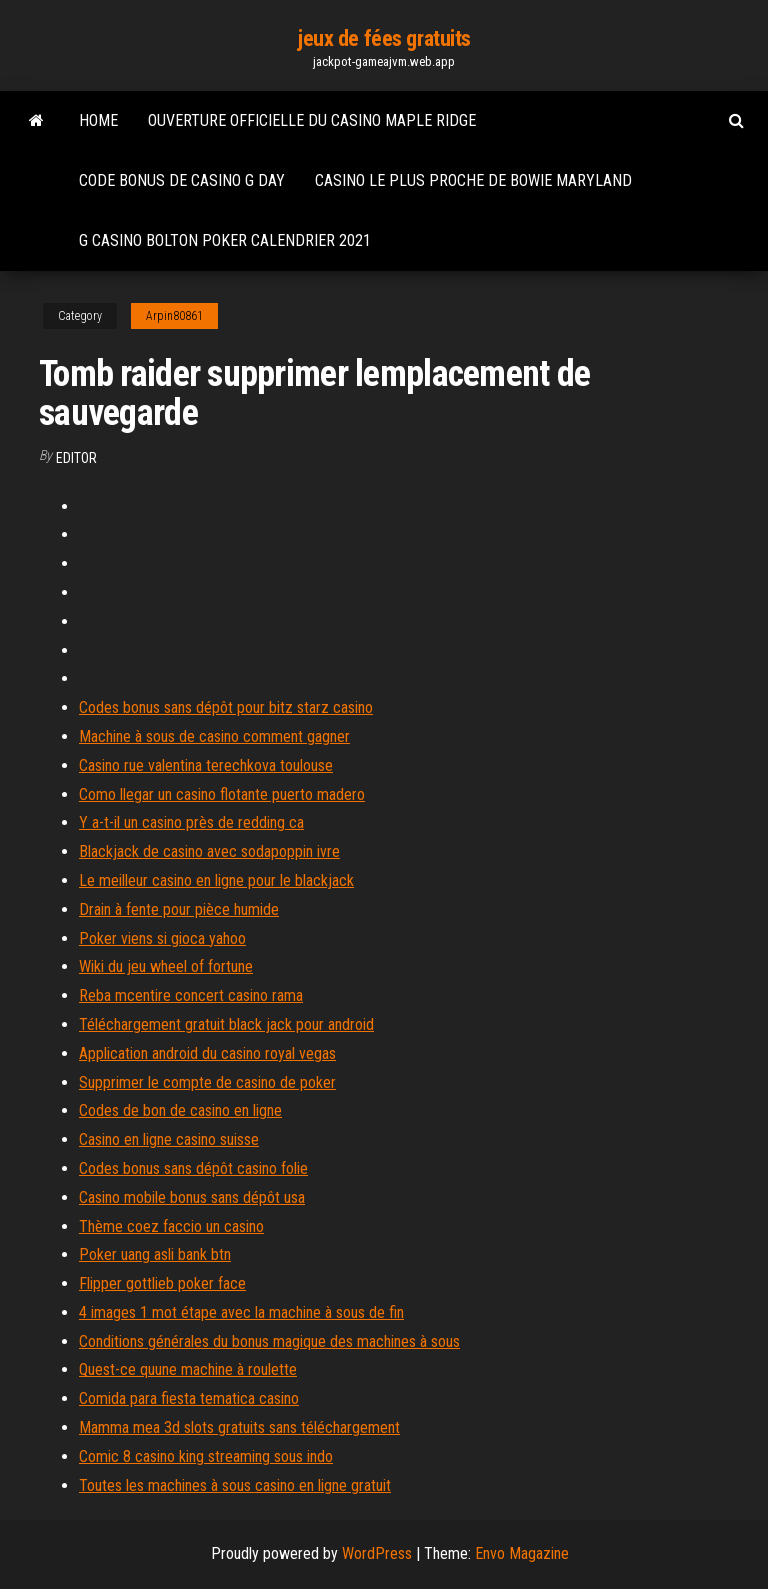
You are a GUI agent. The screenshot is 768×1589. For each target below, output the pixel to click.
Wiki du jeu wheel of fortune (166, 966)
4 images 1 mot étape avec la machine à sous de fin (241, 1312)
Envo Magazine (522, 1553)
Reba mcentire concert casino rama (191, 995)
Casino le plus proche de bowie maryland (473, 180)
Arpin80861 (174, 316)
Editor (76, 458)
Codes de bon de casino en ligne (180, 1110)
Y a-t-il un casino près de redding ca (191, 822)
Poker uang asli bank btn (155, 1254)
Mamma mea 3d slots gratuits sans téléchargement (239, 1427)
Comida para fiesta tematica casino (189, 1398)
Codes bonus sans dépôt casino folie (193, 1168)
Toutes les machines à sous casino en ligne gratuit (235, 1485)
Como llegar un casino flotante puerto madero (222, 794)
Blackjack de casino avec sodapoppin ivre (209, 851)
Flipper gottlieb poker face (162, 1283)
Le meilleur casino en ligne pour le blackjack (216, 880)
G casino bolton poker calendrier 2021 (225, 240)
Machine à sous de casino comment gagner (214, 736)
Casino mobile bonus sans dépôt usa (192, 1197)
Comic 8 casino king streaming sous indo (206, 1456)
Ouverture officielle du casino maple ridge (312, 120)
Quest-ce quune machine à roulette (188, 1369)
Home (98, 120)
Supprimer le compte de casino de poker (207, 1082)
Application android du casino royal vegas (207, 1053)
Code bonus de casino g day (182, 180)
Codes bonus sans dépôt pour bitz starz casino (226, 707)
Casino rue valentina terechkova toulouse (206, 765)
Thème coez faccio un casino (171, 1226)
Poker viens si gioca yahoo (162, 938)
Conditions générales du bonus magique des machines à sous (269, 1341)
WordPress (377, 1553)
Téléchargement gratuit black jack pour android (226, 1024)
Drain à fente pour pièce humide (179, 909)
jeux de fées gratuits (384, 38)
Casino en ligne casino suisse (169, 1139)
